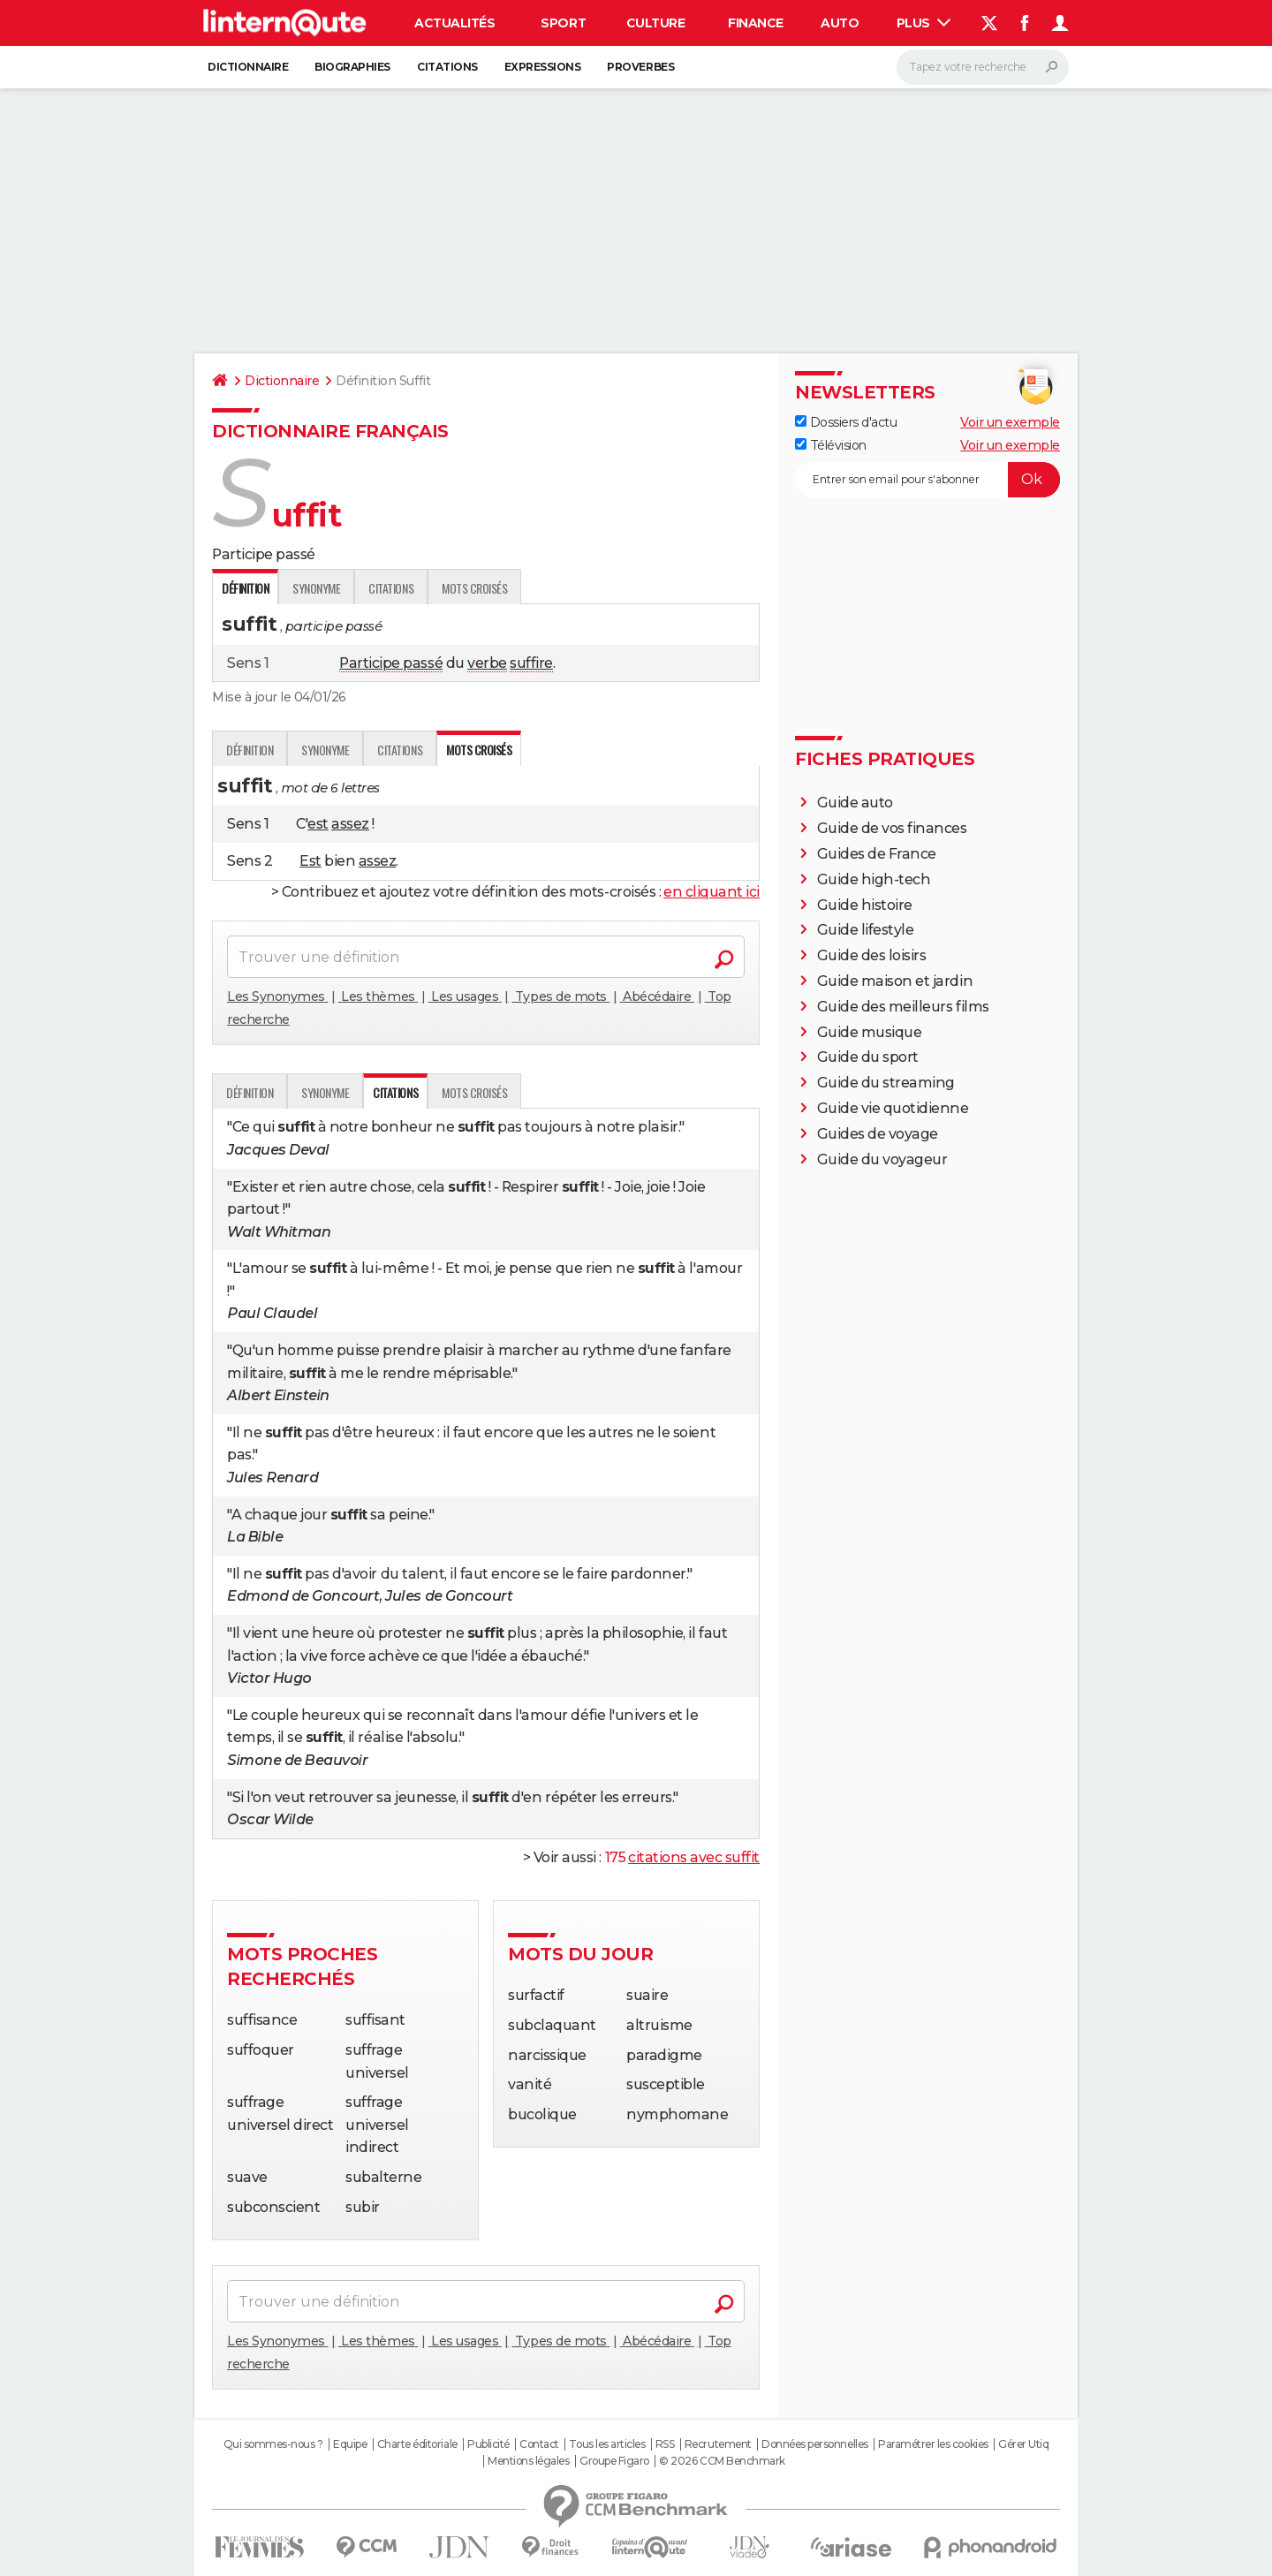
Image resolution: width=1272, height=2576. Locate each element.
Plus (924, 23)
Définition (249, 749)
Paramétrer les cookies (933, 2444)
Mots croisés (474, 588)
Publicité (488, 2444)
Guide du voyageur (882, 1159)
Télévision (831, 445)
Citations (447, 66)
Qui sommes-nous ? (273, 2444)
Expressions (542, 66)
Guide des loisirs (872, 955)
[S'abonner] (927, 479)
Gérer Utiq (1023, 2444)
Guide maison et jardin (895, 981)
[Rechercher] (983, 67)
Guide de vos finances (892, 828)
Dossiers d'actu (846, 422)
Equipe (350, 2444)
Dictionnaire (248, 66)
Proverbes (640, 66)
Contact (539, 2444)
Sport (563, 23)
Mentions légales (528, 2461)
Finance (756, 23)
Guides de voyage (877, 1133)
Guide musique (869, 1032)
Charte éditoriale (417, 2444)
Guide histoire (864, 905)
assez (350, 823)
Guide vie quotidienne (893, 1108)
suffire (531, 663)
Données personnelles (814, 2444)
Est (310, 860)
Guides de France (876, 853)
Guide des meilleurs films (903, 1006)
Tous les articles (607, 2444)
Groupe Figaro (614, 2461)
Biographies (352, 66)
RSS (665, 2444)
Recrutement (718, 2444)
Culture (655, 23)
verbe (487, 663)
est (318, 823)
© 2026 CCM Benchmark (721, 2461)
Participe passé (391, 663)
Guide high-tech (874, 879)
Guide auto (855, 802)
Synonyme (316, 588)
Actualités (454, 23)
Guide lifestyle (865, 929)
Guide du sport (868, 1057)
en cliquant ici (711, 891)
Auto (840, 23)
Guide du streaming (886, 1082)
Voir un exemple (1010, 422)
